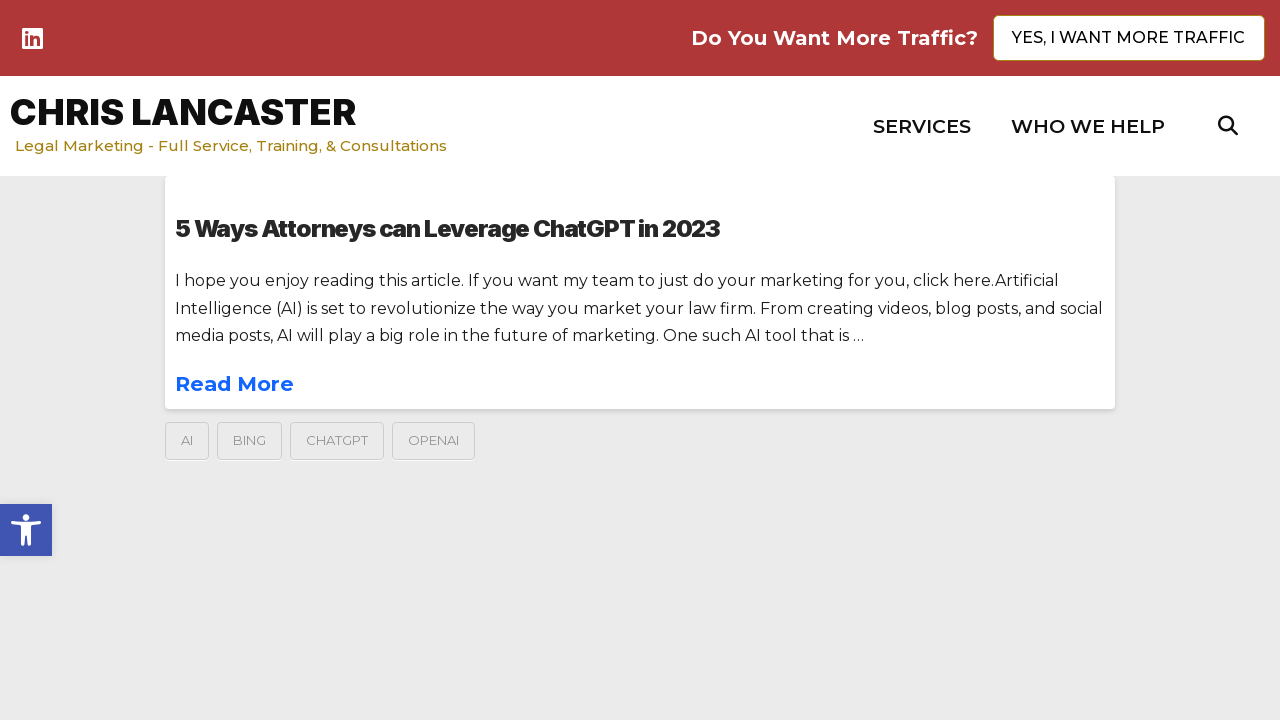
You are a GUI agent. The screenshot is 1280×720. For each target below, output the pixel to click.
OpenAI (433, 440)
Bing (249, 440)
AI (187, 440)
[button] (922, 126)
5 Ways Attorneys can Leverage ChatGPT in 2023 (447, 228)
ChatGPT (337, 440)
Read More (234, 383)
